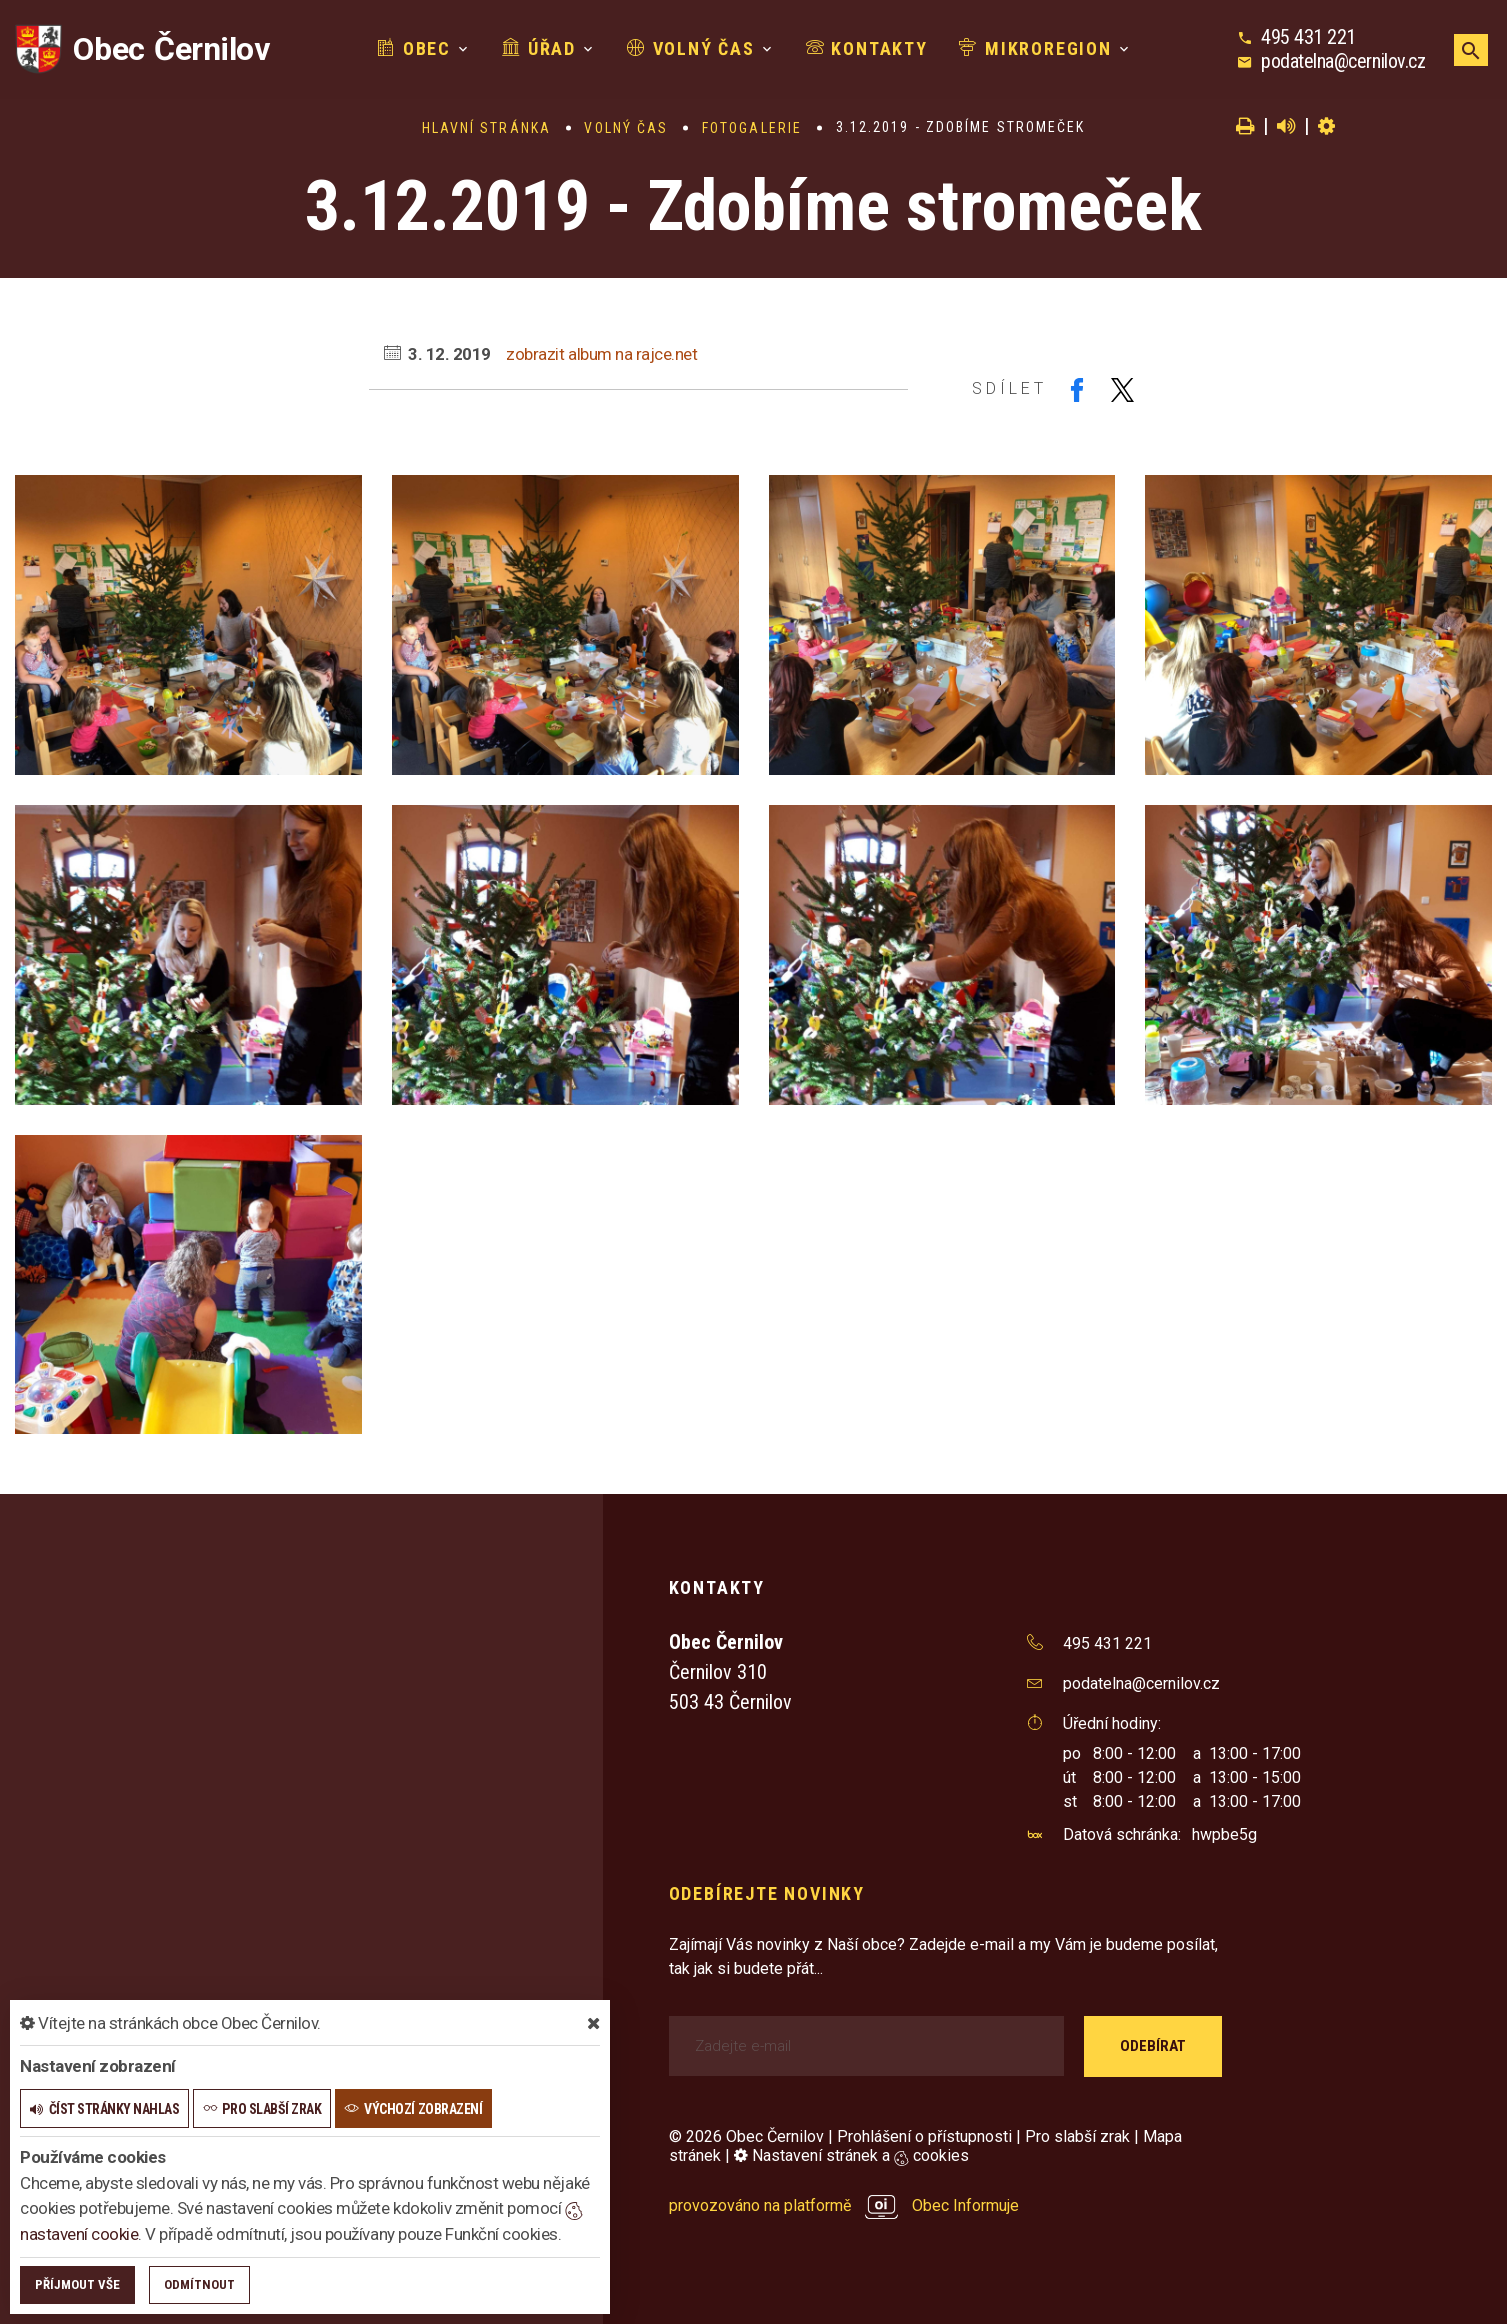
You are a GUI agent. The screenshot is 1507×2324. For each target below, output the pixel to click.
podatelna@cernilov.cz (1343, 61)
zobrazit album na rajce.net (601, 354)
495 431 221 (1308, 37)
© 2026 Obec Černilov (746, 2136)
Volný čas (691, 48)
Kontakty (867, 48)
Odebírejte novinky (767, 1893)
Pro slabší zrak (1077, 2136)
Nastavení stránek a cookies (851, 2155)
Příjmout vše (77, 2284)
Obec (414, 48)
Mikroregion (1035, 48)
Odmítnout (199, 2284)
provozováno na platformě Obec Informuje (844, 2205)
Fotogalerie (752, 128)
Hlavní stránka (486, 128)
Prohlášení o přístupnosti (924, 2136)
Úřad (539, 48)
